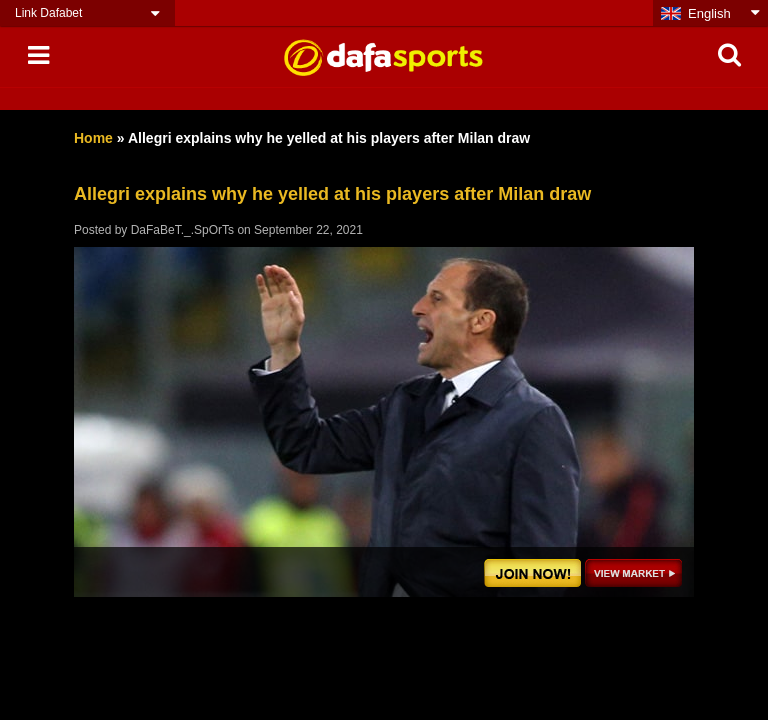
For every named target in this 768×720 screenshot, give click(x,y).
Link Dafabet (48, 13)
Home (93, 138)
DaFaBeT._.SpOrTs (182, 230)
